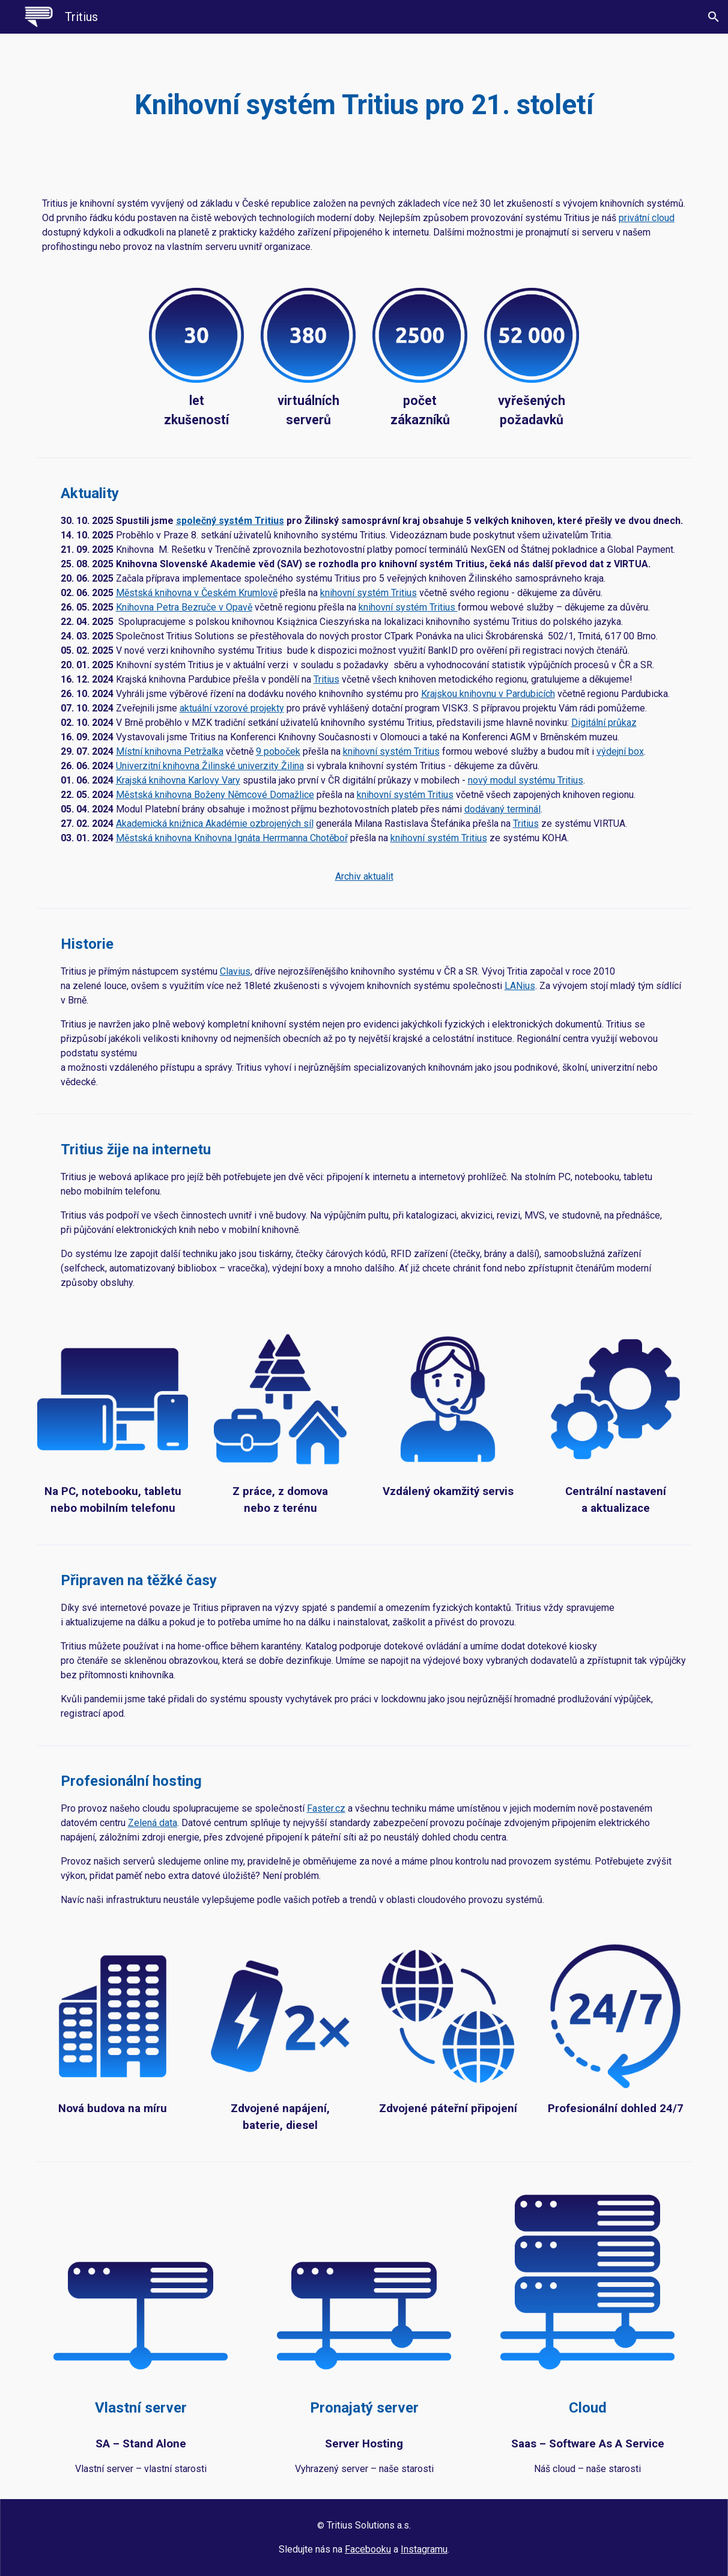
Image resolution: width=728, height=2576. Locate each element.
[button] (713, 16)
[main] (364, 105)
